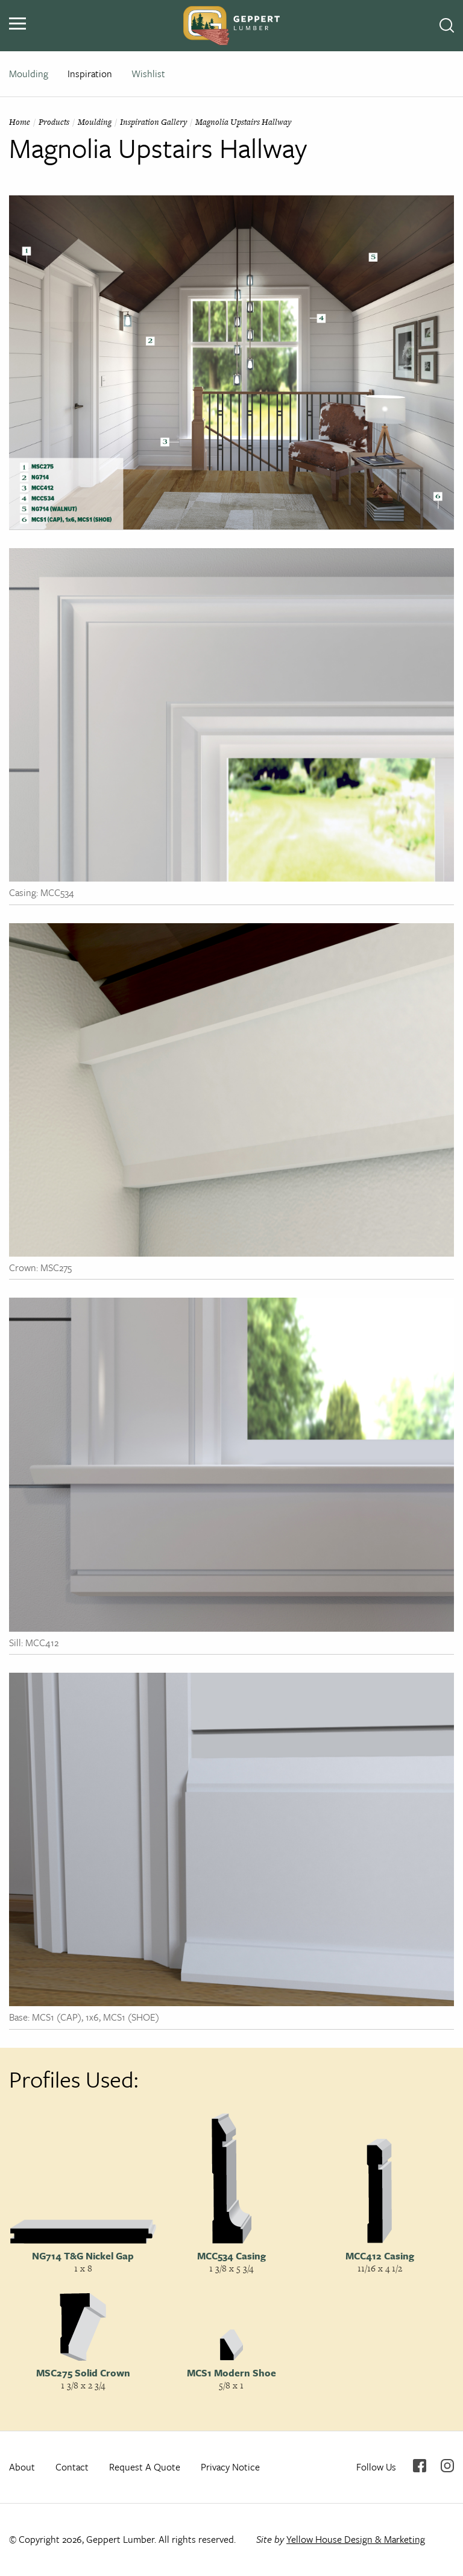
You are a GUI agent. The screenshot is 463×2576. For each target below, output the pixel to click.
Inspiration (90, 73)
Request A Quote (144, 2467)
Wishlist (148, 73)
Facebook (419, 2465)
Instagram (447, 2465)
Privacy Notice (230, 2467)
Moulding (28, 73)
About (22, 2467)
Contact (72, 2467)
